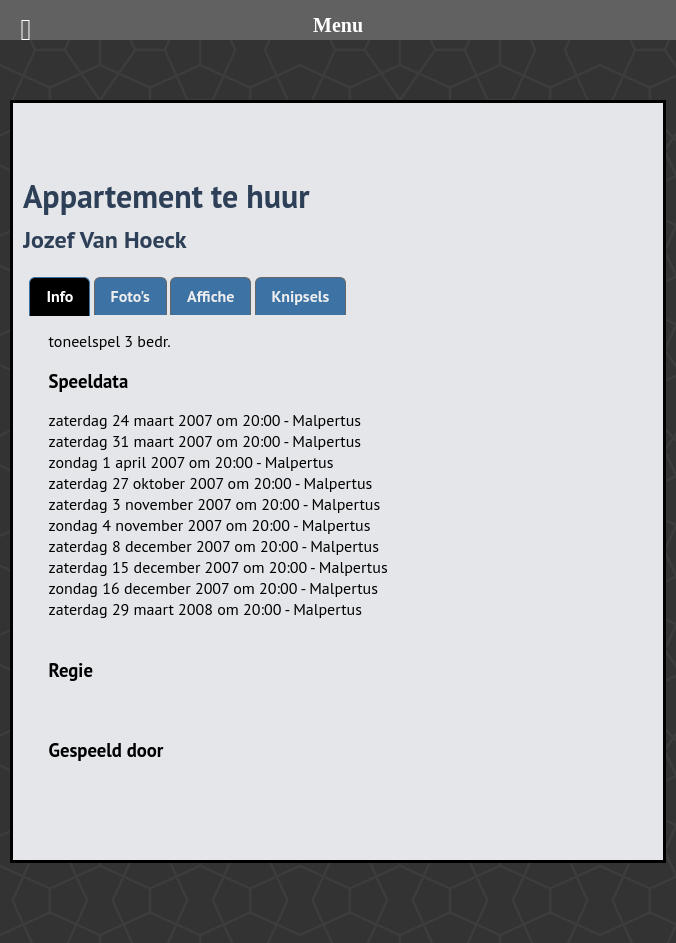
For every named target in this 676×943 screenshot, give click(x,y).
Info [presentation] (59, 296)
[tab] (59, 296)
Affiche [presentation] (210, 296)
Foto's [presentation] (130, 296)
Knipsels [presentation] (301, 296)
